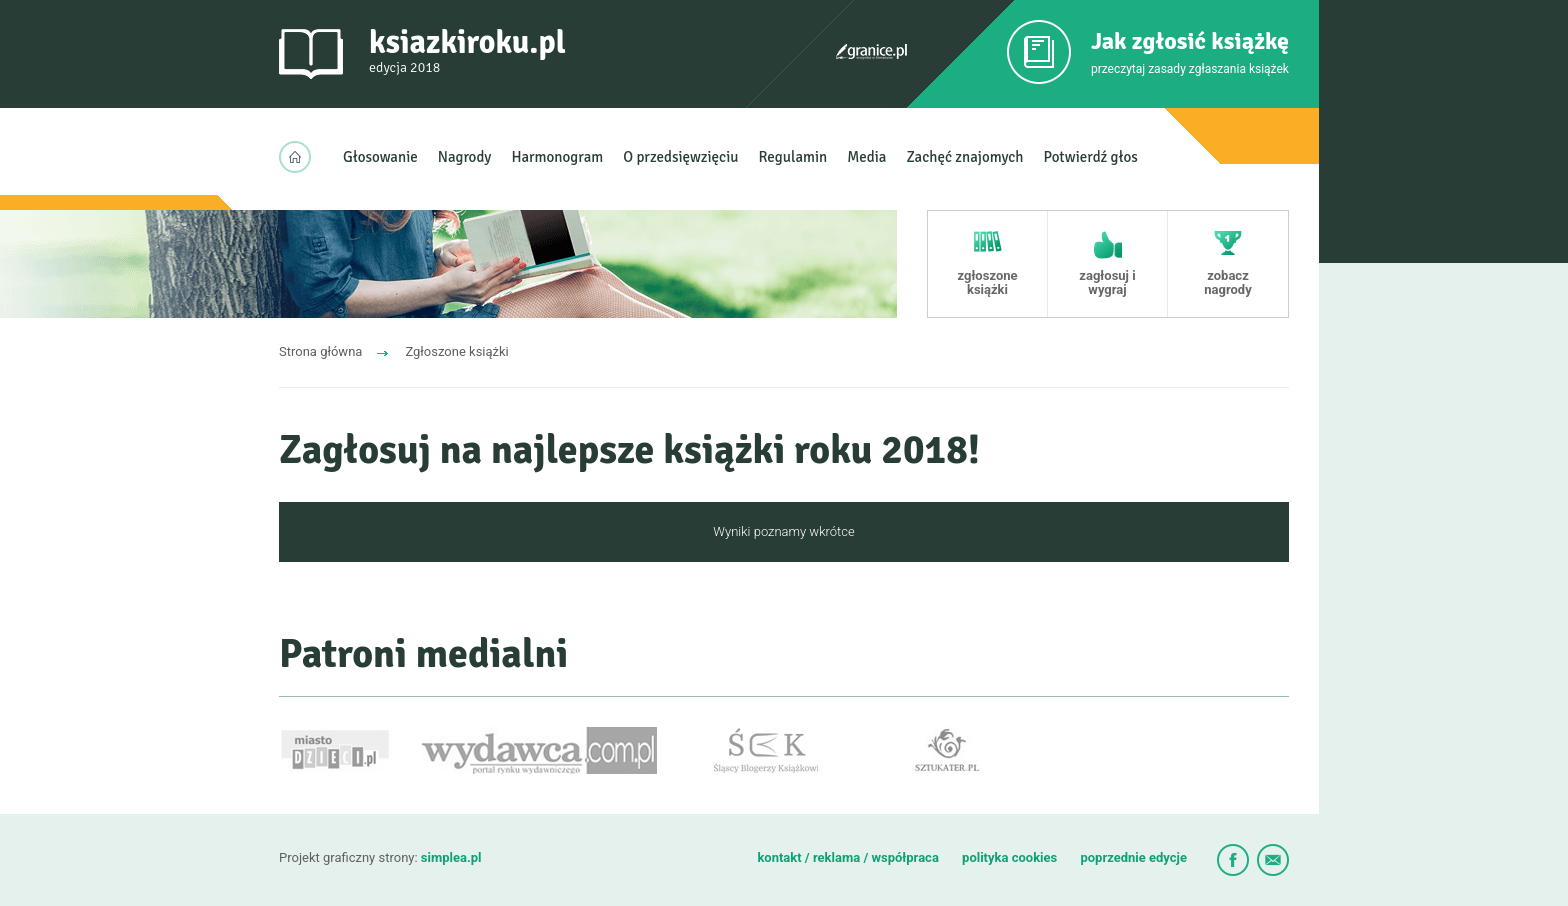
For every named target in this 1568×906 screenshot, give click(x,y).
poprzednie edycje (1133, 857)
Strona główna (320, 351)
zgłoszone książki (987, 282)
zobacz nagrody (1227, 282)
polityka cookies (1009, 857)
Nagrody (465, 157)
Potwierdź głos (1091, 157)
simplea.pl (451, 857)
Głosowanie (380, 157)
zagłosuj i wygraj (1107, 282)
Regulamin (793, 157)
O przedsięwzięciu (680, 157)
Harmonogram (557, 157)
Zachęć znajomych (964, 157)
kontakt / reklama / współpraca (849, 857)
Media (866, 157)
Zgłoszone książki (456, 351)
